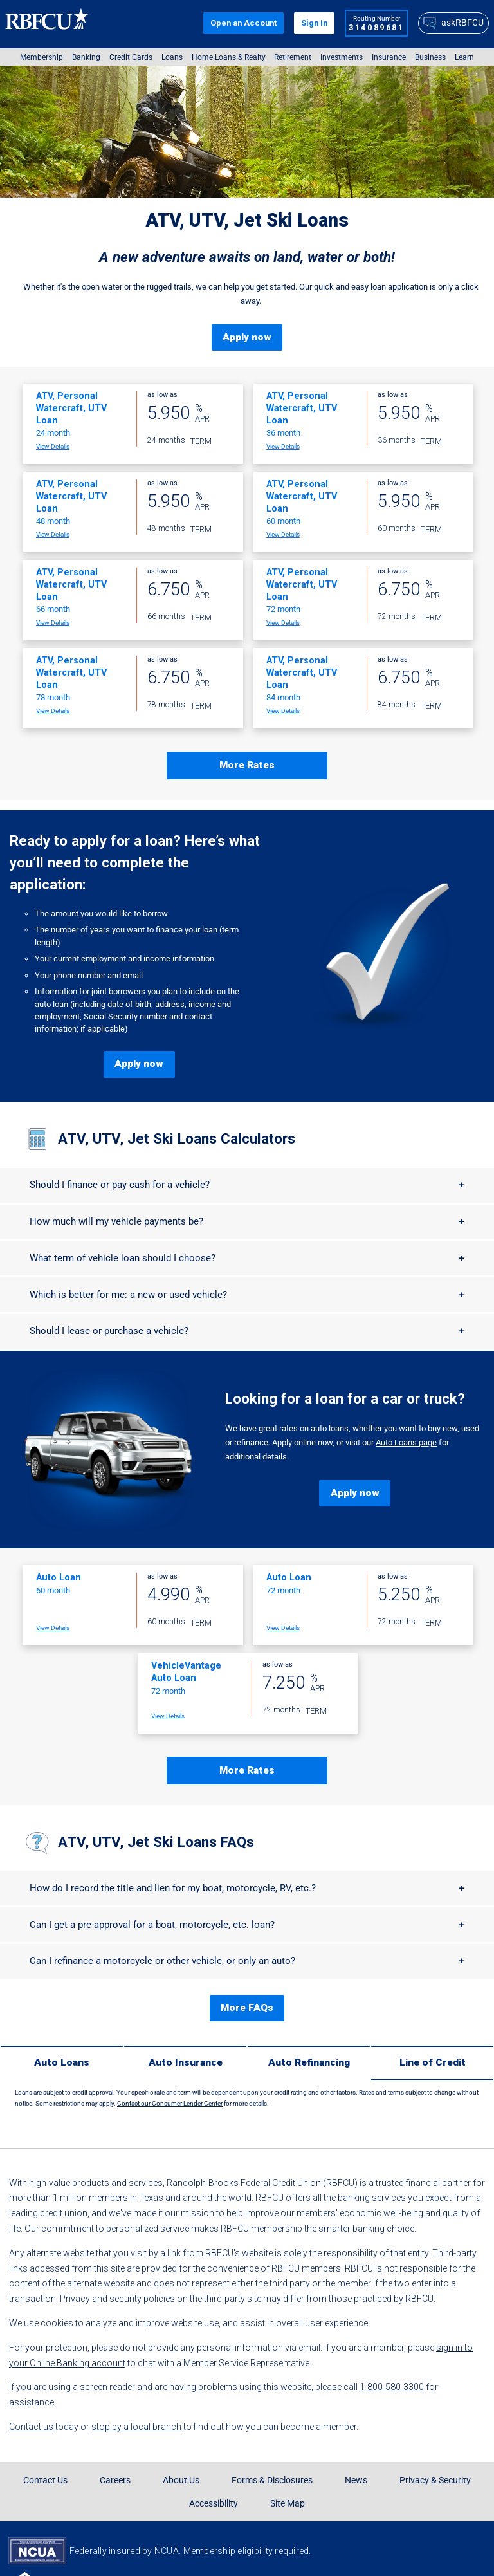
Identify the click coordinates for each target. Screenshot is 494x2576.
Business (430, 56)
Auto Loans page (406, 1413)
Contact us (31, 2369)
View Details (52, 427)
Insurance (389, 56)
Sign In (314, 23)
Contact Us (45, 2422)
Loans (172, 56)
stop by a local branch (136, 2369)
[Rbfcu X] (378, 2548)
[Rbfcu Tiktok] (399, 2548)
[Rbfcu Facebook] (335, 2548)
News (356, 2422)
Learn (464, 56)
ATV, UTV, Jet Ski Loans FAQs (156, 1802)
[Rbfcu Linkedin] (442, 2548)
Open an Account (243, 23)
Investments (341, 56)
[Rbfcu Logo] (47, 23)
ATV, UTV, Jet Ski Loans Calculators (176, 1099)
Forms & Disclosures (272, 2422)
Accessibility (213, 2445)
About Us (181, 2422)
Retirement (292, 56)
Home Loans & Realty (229, 56)
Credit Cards (130, 56)
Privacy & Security (435, 2422)
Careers (115, 2422)
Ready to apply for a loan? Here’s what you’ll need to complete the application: (135, 843)
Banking (86, 56)
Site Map (287, 2445)
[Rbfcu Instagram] (356, 2548)
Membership (41, 56)
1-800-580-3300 (392, 2329)
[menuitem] (41, 56)
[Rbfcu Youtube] (421, 2548)
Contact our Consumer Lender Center (170, 2045)
